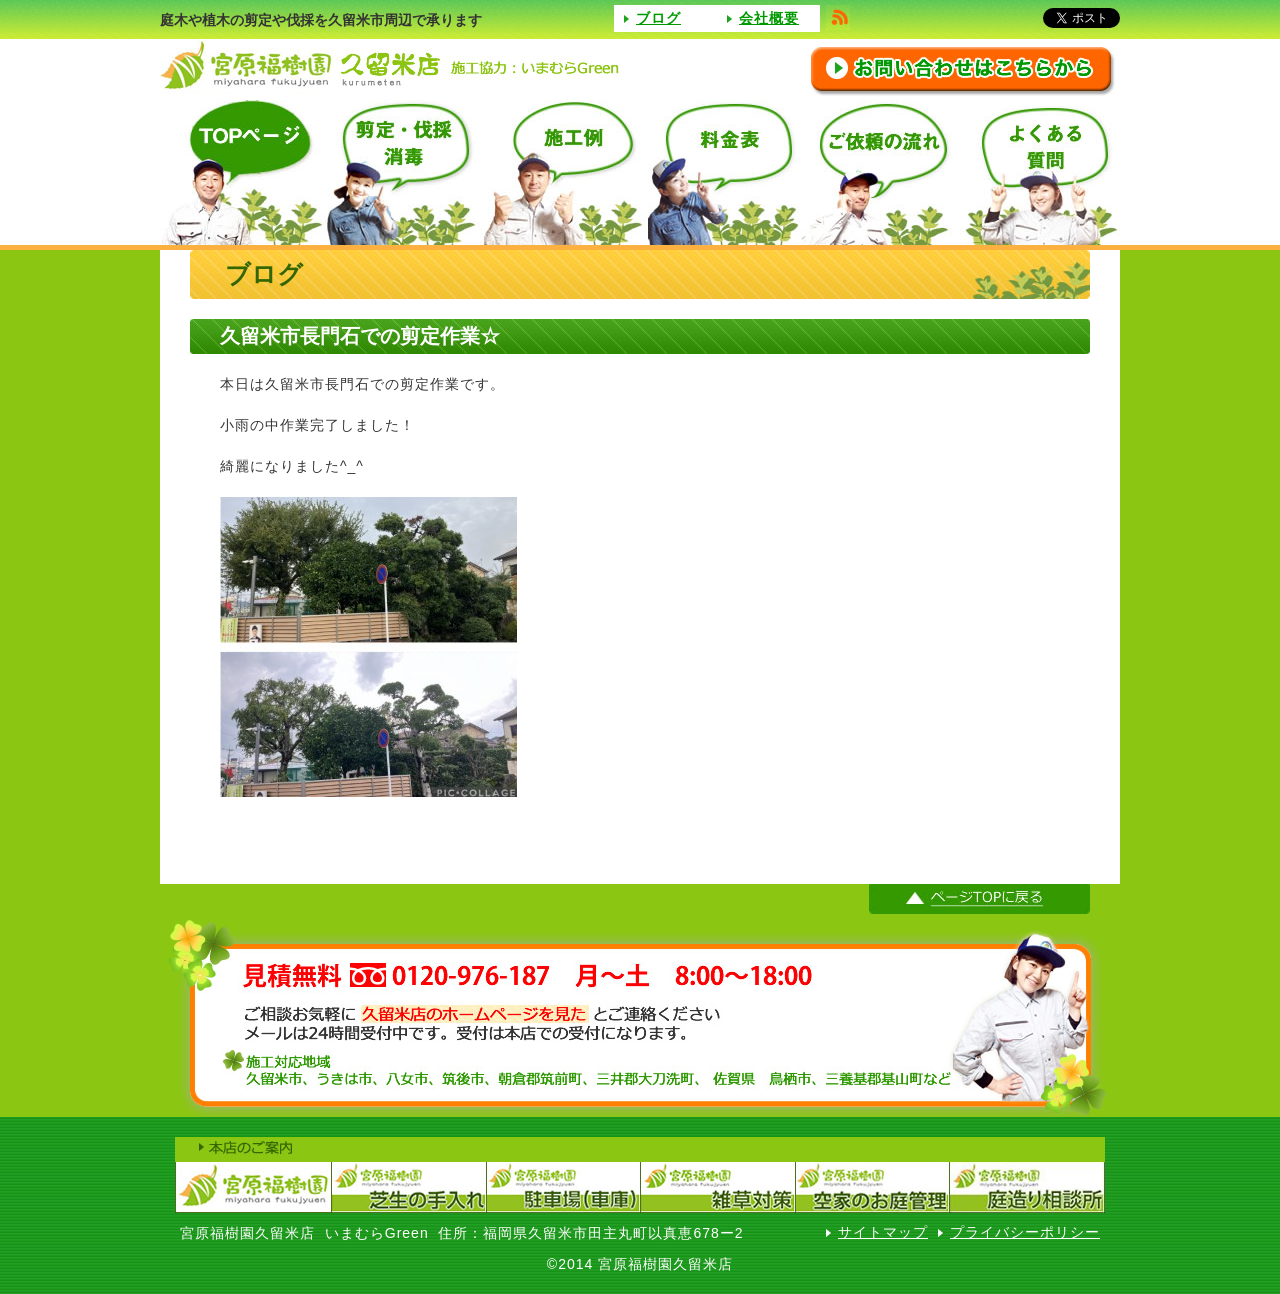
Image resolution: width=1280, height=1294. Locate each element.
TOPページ (240, 172)
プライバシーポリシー (1025, 1232)
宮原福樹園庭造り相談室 (1027, 1187)
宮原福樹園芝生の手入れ (407, 1187)
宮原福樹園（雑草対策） (717, 1187)
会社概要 (769, 18)
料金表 (720, 172)
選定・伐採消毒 (400, 172)
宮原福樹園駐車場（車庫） (562, 1187)
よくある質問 (1040, 172)
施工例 (560, 172)
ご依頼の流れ (880, 172)
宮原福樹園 (252, 1187)
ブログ (658, 18)
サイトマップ (883, 1232)
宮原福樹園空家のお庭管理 (872, 1187)
